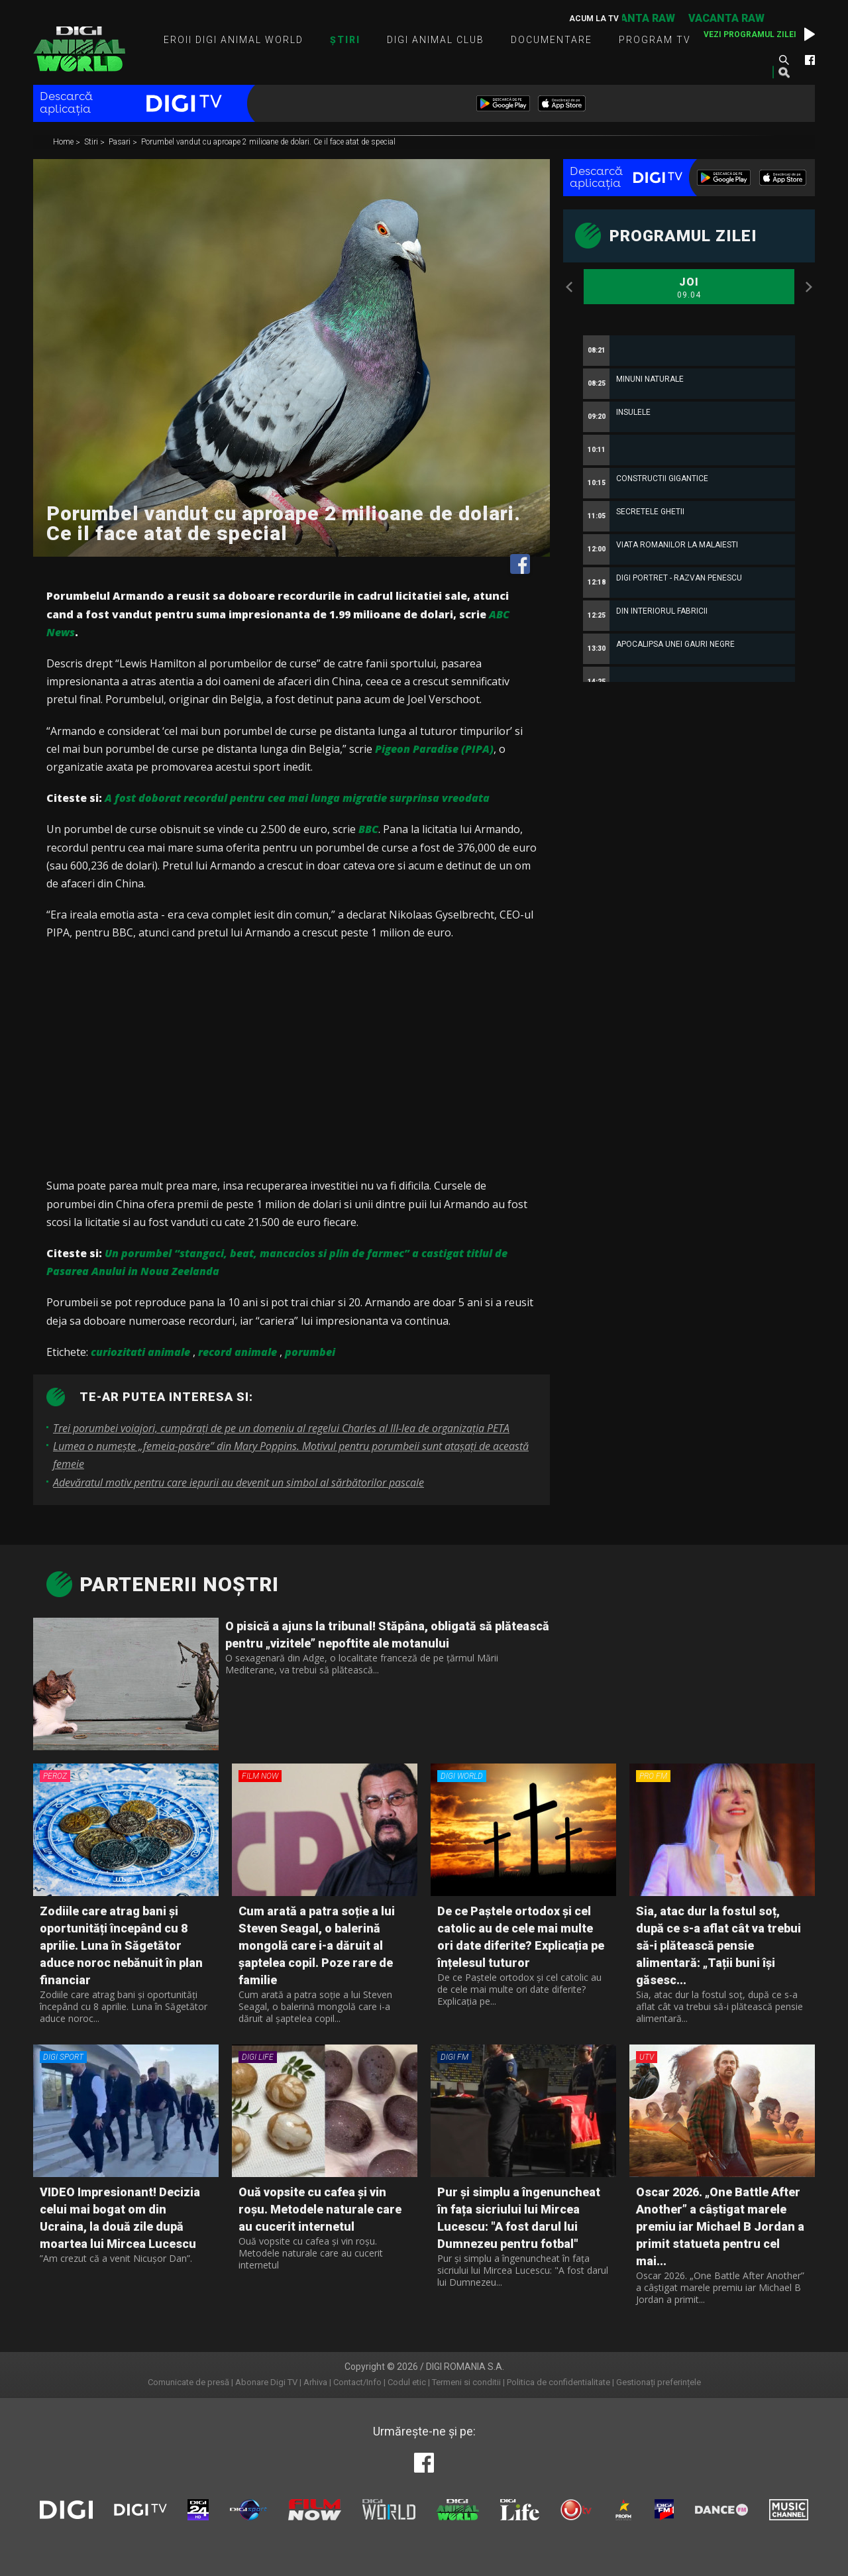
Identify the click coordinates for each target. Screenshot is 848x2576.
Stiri (92, 142)
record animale (237, 1352)
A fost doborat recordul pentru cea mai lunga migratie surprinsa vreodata (297, 798)
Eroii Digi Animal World (233, 39)
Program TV (655, 39)
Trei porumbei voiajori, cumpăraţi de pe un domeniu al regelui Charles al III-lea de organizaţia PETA (281, 1428)
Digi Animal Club (435, 39)
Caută (783, 59)
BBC (368, 829)
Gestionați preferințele (658, 2382)
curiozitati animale (140, 1352)
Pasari (120, 142)
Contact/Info (357, 2382)
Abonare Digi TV (266, 2382)
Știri (345, 39)
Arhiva (315, 2382)
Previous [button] (569, 287)
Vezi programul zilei (750, 34)
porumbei (310, 1352)
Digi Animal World (79, 49)
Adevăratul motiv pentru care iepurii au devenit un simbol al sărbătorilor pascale (238, 1482)
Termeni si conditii (466, 2382)
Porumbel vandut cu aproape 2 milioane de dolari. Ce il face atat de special (268, 142)
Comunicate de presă (188, 2382)
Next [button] (808, 287)
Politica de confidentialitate (558, 2382)
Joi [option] (689, 288)
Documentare (551, 39)
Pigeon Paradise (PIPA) (434, 749)
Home (64, 142)
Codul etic (407, 2382)
